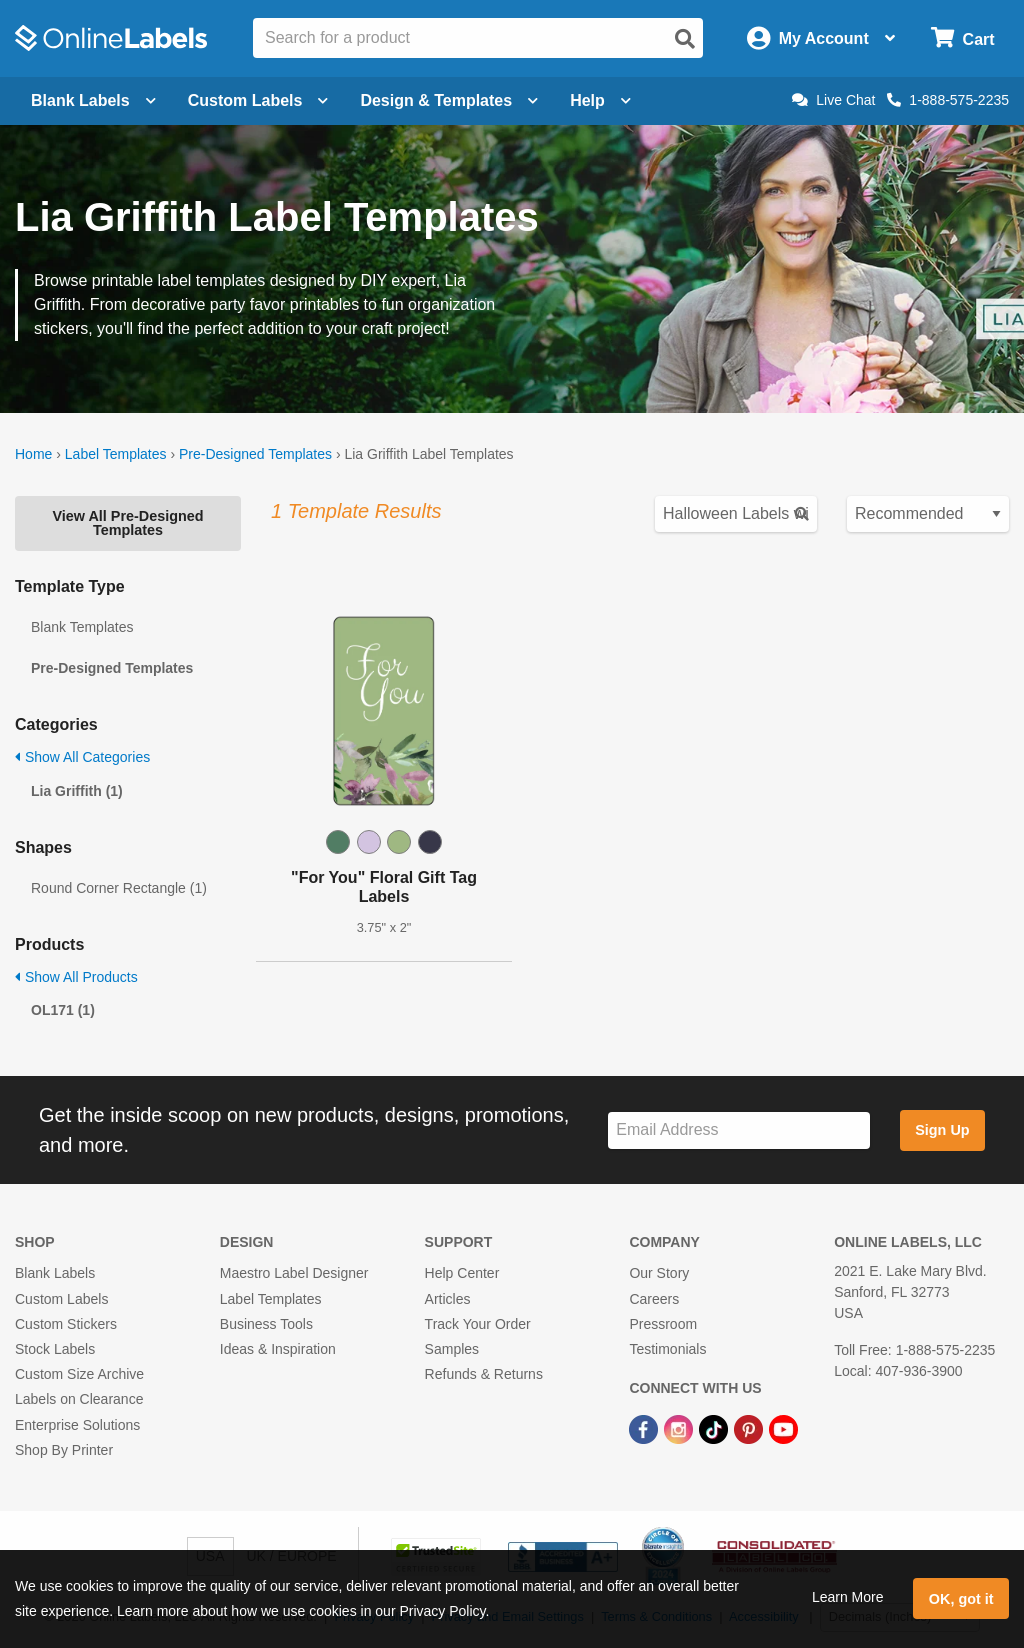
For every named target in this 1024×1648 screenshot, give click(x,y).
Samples (452, 1349)
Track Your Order (478, 1324)
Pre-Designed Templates (255, 454)
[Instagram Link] (680, 1428)
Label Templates (116, 454)
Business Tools (266, 1324)
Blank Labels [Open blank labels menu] (93, 100)
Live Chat (833, 100)
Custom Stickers (66, 1324)
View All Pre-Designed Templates (127, 523)
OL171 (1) (63, 1010)
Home (33, 454)
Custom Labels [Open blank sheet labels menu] (258, 100)
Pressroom (663, 1324)
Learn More (848, 1597)
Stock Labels (55, 1349)
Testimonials (667, 1349)
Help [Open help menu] (600, 100)
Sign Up (942, 1130)
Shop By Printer (64, 1450)
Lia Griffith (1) (77, 791)
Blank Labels (55, 1273)
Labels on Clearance (79, 1399)
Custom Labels (61, 1299)
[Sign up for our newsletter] (739, 1130)
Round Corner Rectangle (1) (119, 888)
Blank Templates (82, 627)
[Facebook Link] (645, 1428)
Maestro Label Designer (294, 1273)
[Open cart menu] (962, 38)
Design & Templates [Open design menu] (449, 100)
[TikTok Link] (715, 1428)
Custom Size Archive (79, 1374)
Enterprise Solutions (77, 1425)
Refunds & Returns (484, 1374)
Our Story (659, 1273)
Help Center (462, 1273)
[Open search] (685, 39)
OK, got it (961, 1599)
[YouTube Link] (783, 1428)
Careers (654, 1299)
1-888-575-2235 (948, 100)
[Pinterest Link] (750, 1428)
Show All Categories (82, 757)
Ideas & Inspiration (278, 1349)
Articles (448, 1299)
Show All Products (76, 977)
